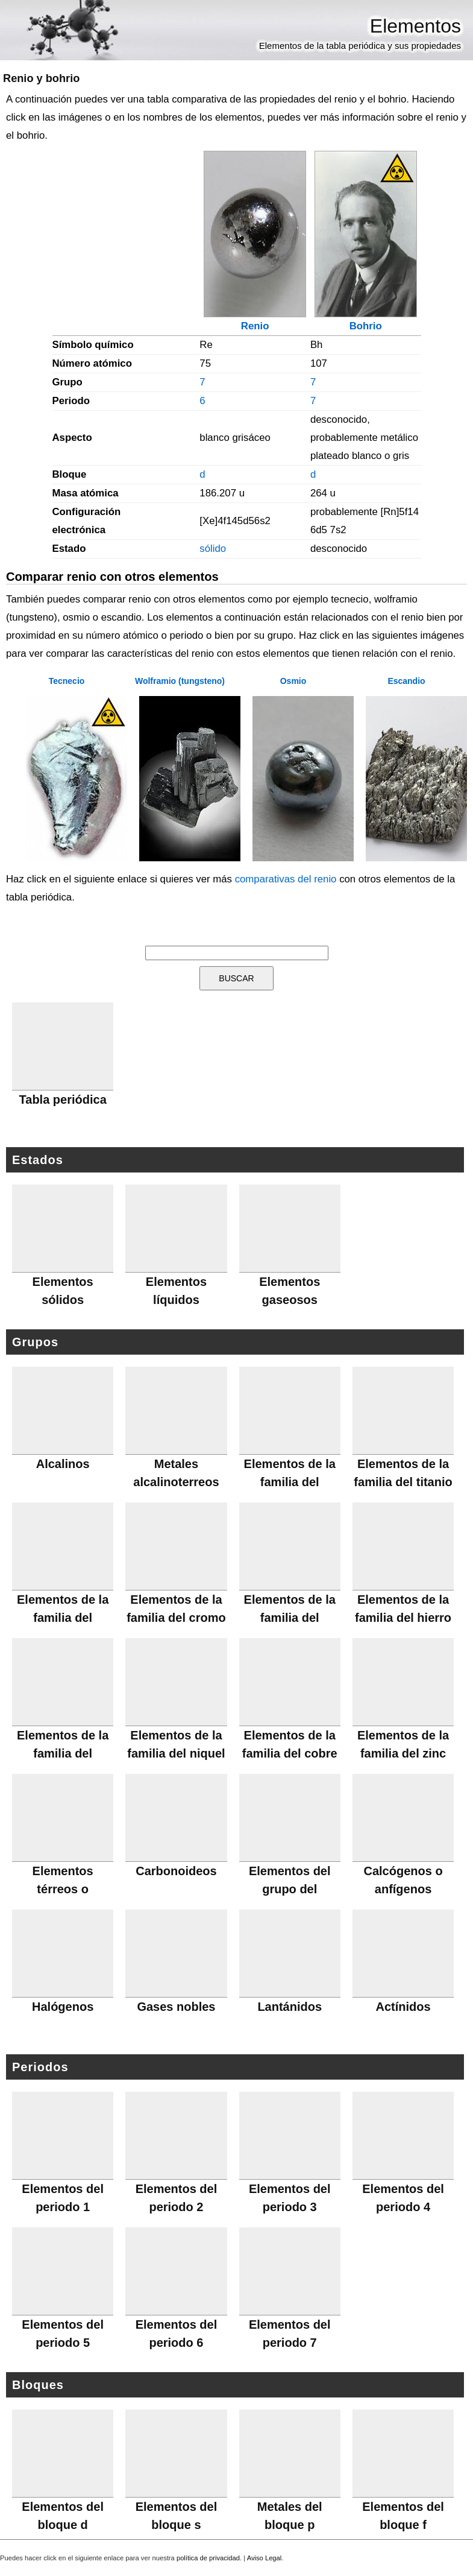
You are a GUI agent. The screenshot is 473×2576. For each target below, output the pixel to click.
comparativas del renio (286, 879)
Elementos (415, 26)
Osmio (293, 681)
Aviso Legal (264, 2558)
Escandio (406, 681)
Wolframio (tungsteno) (180, 681)
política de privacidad (208, 2558)
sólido (212, 548)
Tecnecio (67, 681)
